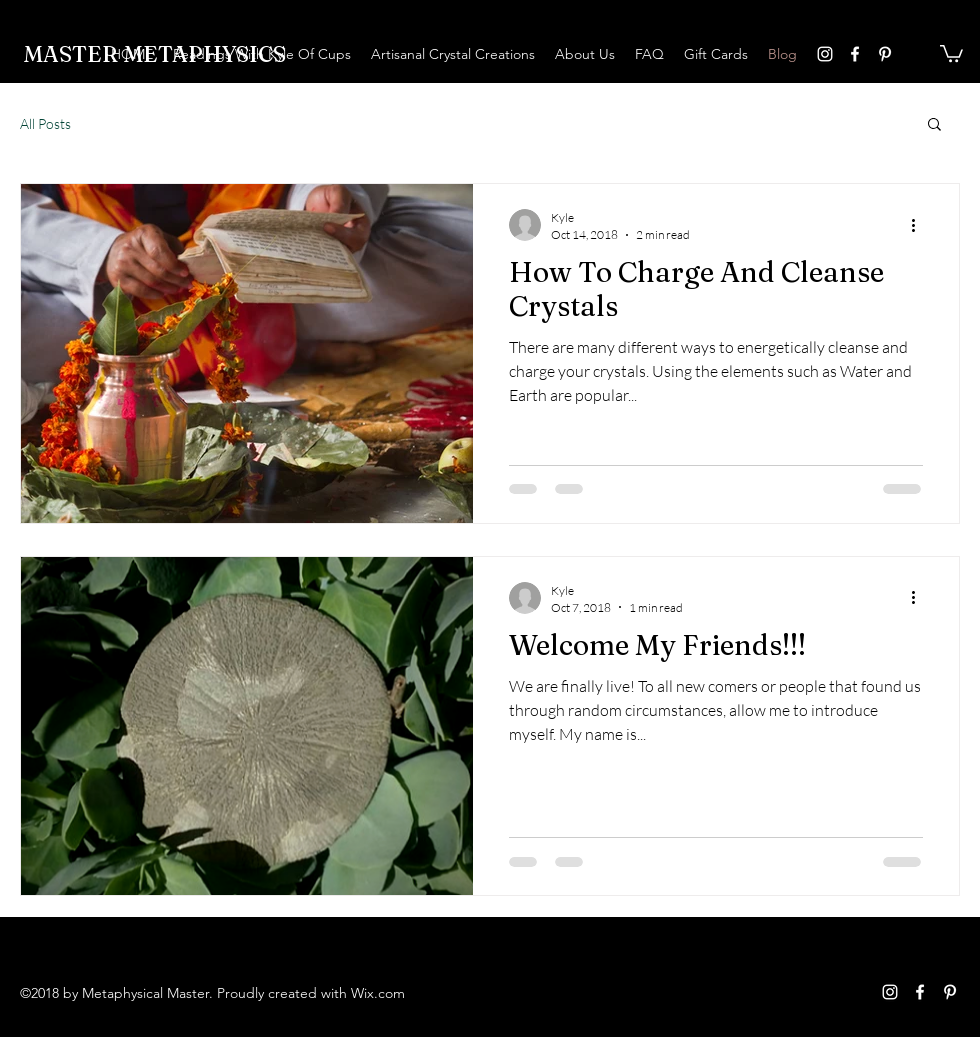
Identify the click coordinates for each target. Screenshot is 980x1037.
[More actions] (920, 225)
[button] (951, 52)
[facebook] (855, 54)
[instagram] (825, 54)
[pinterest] (885, 54)
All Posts (45, 123)
